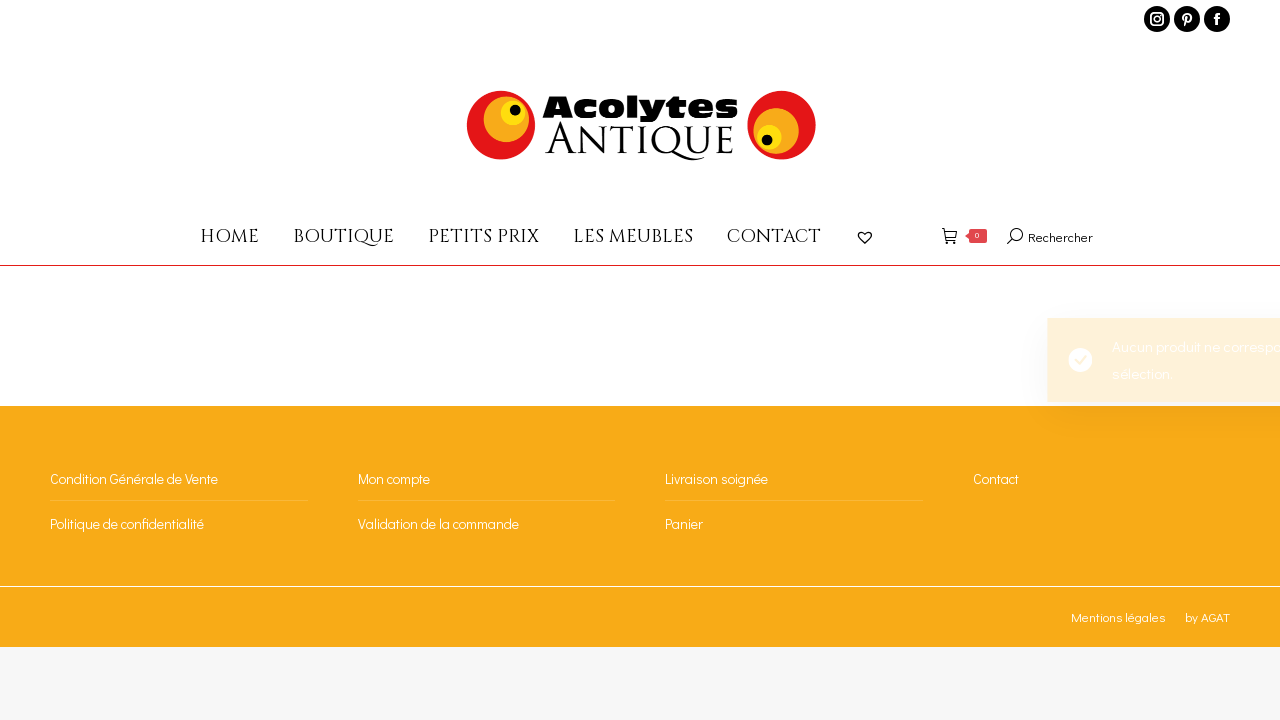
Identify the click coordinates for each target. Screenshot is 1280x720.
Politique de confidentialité (127, 523)
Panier (684, 523)
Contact (996, 478)
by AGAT (1207, 616)
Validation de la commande (438, 523)
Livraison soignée (716, 478)
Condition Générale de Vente (134, 478)
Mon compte (394, 478)
